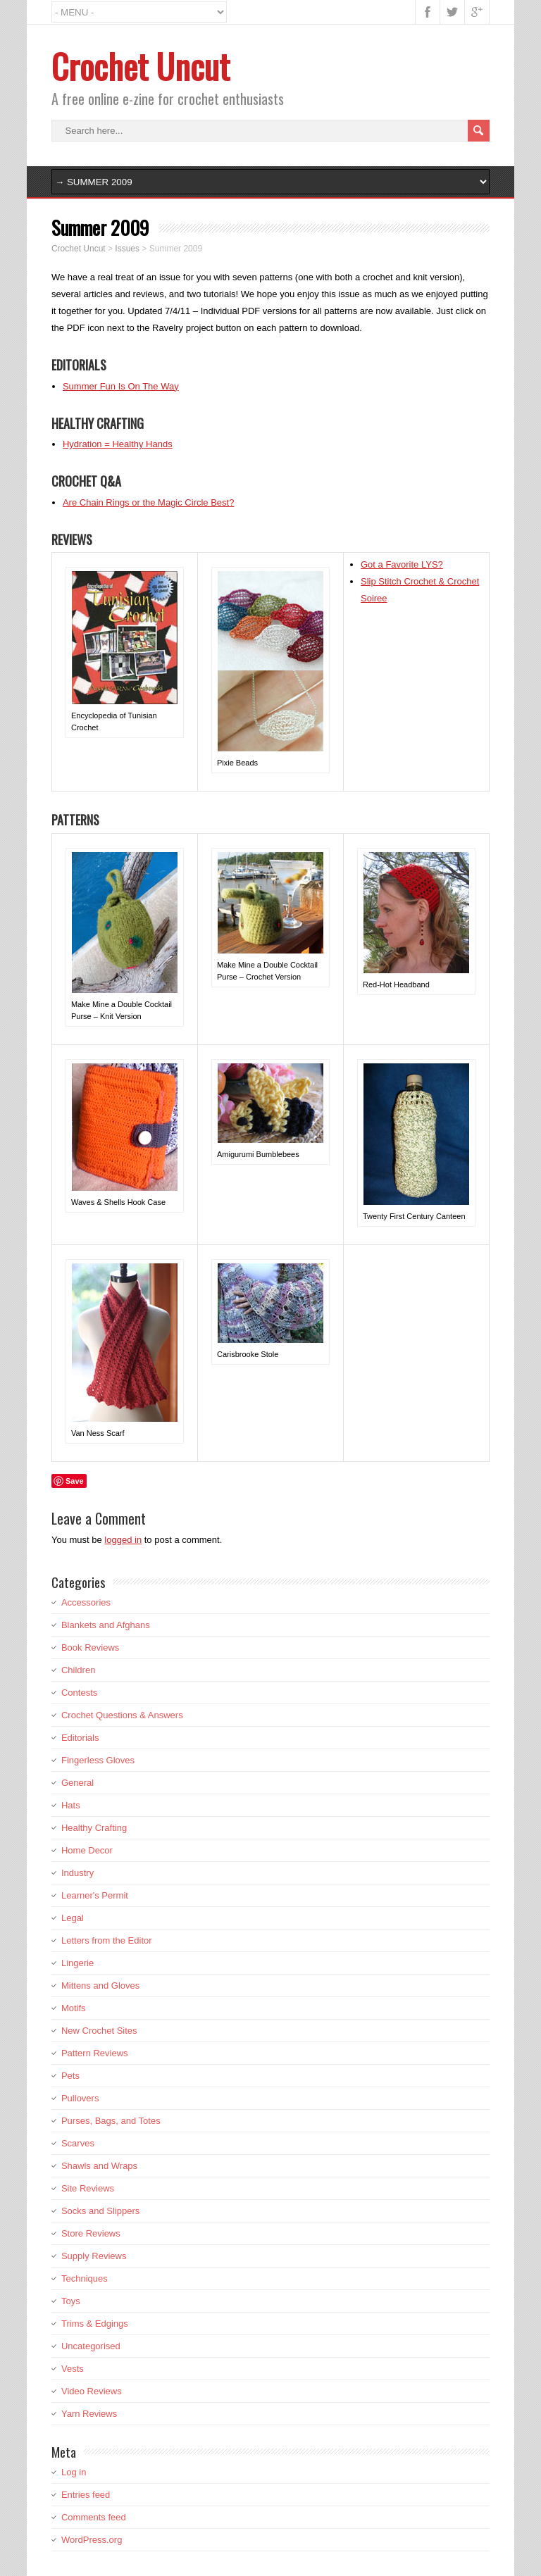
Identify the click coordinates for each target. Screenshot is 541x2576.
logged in (123, 1539)
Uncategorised (90, 2346)
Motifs (73, 2008)
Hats (70, 1805)
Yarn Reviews (89, 2413)
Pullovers (80, 2098)
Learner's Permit (94, 1895)
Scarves (77, 2143)
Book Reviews (90, 1647)
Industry (77, 1873)
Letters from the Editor (106, 1940)
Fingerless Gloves (98, 1760)
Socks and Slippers (100, 2211)
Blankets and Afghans (105, 1625)
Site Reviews (87, 2188)
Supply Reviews (94, 2256)
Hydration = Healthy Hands (118, 444)
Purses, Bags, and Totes (111, 2120)
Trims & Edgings (94, 2323)
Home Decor (87, 1850)
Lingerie (77, 1963)
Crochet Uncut (140, 66)
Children (78, 1670)
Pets (70, 2075)
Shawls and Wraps (99, 2166)
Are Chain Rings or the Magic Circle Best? (149, 502)
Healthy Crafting (94, 1827)
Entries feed (85, 2494)
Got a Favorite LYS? (402, 564)
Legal (72, 1918)
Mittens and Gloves (100, 1985)
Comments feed (93, 2517)
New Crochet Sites (99, 2030)
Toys (70, 2301)
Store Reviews (90, 2233)
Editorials (80, 1737)
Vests (72, 2368)
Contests (79, 1692)
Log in (73, 2472)
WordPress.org (91, 2539)
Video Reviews (91, 2391)
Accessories (86, 1602)
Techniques (84, 2278)
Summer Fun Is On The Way (121, 386)
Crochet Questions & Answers (122, 1715)
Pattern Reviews (94, 2053)
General (77, 1782)
